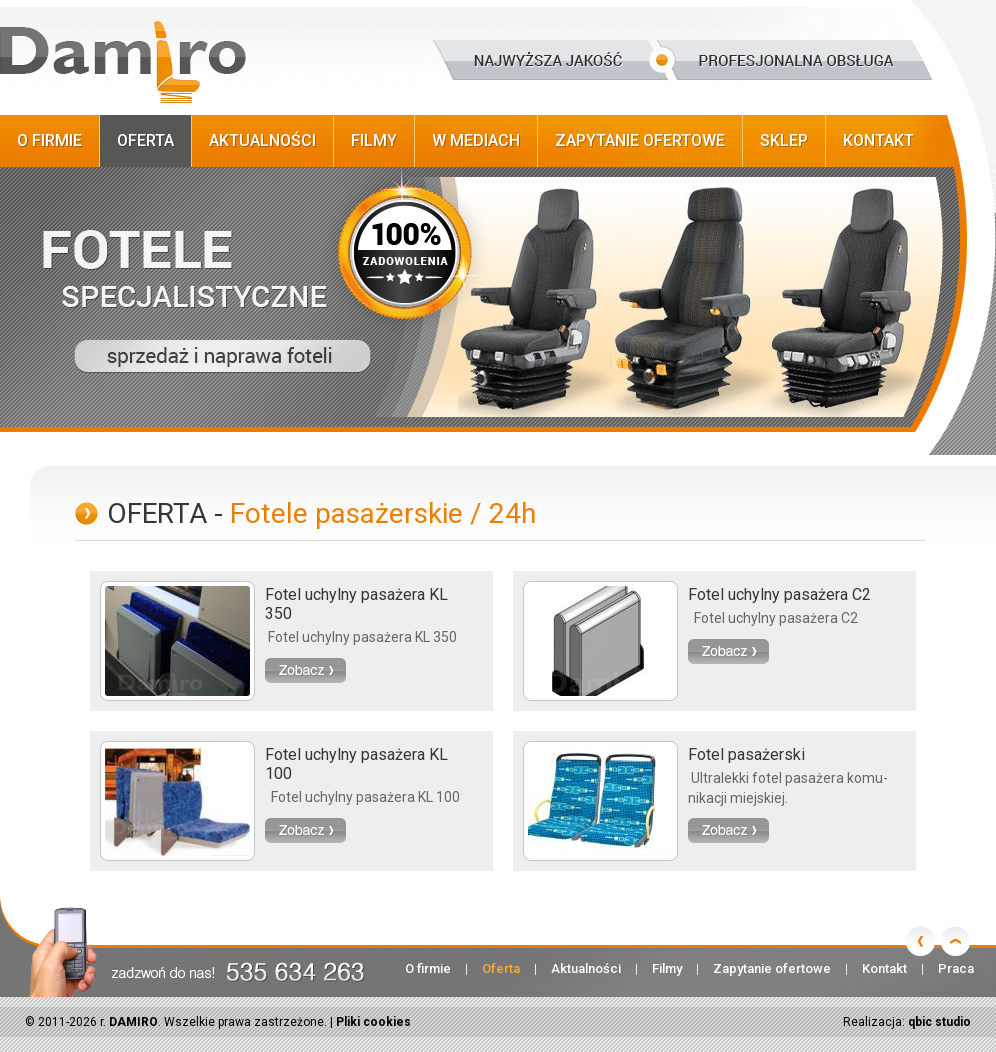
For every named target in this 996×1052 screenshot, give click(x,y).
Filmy (374, 140)
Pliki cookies (373, 1022)
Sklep (784, 140)
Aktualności (262, 140)
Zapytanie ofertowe (640, 140)
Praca (956, 968)
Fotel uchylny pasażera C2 (779, 594)
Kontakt (878, 140)
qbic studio (939, 1022)
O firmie (49, 140)
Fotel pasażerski (746, 754)
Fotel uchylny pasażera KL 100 (356, 764)
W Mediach (476, 140)
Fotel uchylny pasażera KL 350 (356, 604)
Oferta (145, 140)
